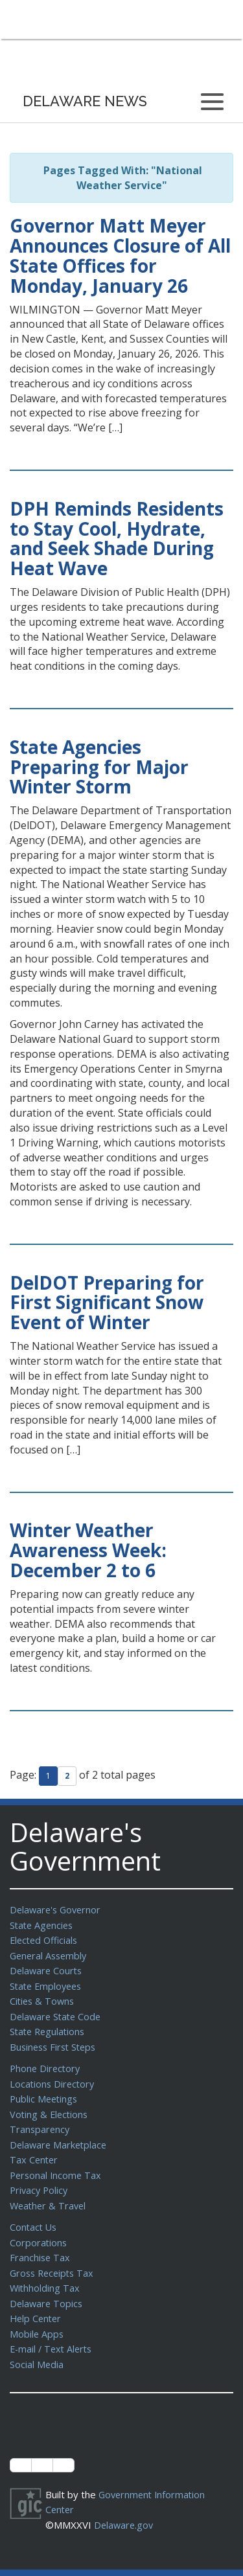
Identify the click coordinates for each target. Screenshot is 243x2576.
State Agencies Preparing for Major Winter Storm (99, 767)
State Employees (48, 1982)
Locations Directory (53, 2076)
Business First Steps (55, 2041)
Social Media (37, 2345)
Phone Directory (46, 2061)
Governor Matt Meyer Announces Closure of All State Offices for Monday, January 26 (120, 255)
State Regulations (49, 2026)
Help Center (37, 2301)
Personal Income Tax (57, 2164)
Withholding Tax (45, 2272)
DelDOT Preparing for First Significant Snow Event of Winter (107, 1302)
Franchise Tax (40, 2243)
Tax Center (35, 2149)
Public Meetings (45, 2090)
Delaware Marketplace (60, 2134)
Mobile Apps (37, 2316)
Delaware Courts (47, 1967)
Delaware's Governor (57, 1909)
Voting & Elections (50, 2105)
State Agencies (43, 1924)
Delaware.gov (125, 2504)
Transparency (40, 2120)
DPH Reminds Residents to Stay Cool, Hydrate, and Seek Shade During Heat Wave (117, 538)
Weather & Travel (49, 2193)
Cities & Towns (43, 1996)
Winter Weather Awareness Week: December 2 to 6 (88, 1550)
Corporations (39, 2228)
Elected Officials (46, 1938)
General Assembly (50, 1953)
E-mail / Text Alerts (53, 2330)
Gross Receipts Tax (54, 2257)
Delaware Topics (47, 2287)
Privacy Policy (40, 2178)
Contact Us (34, 2213)
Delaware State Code (57, 2011)
